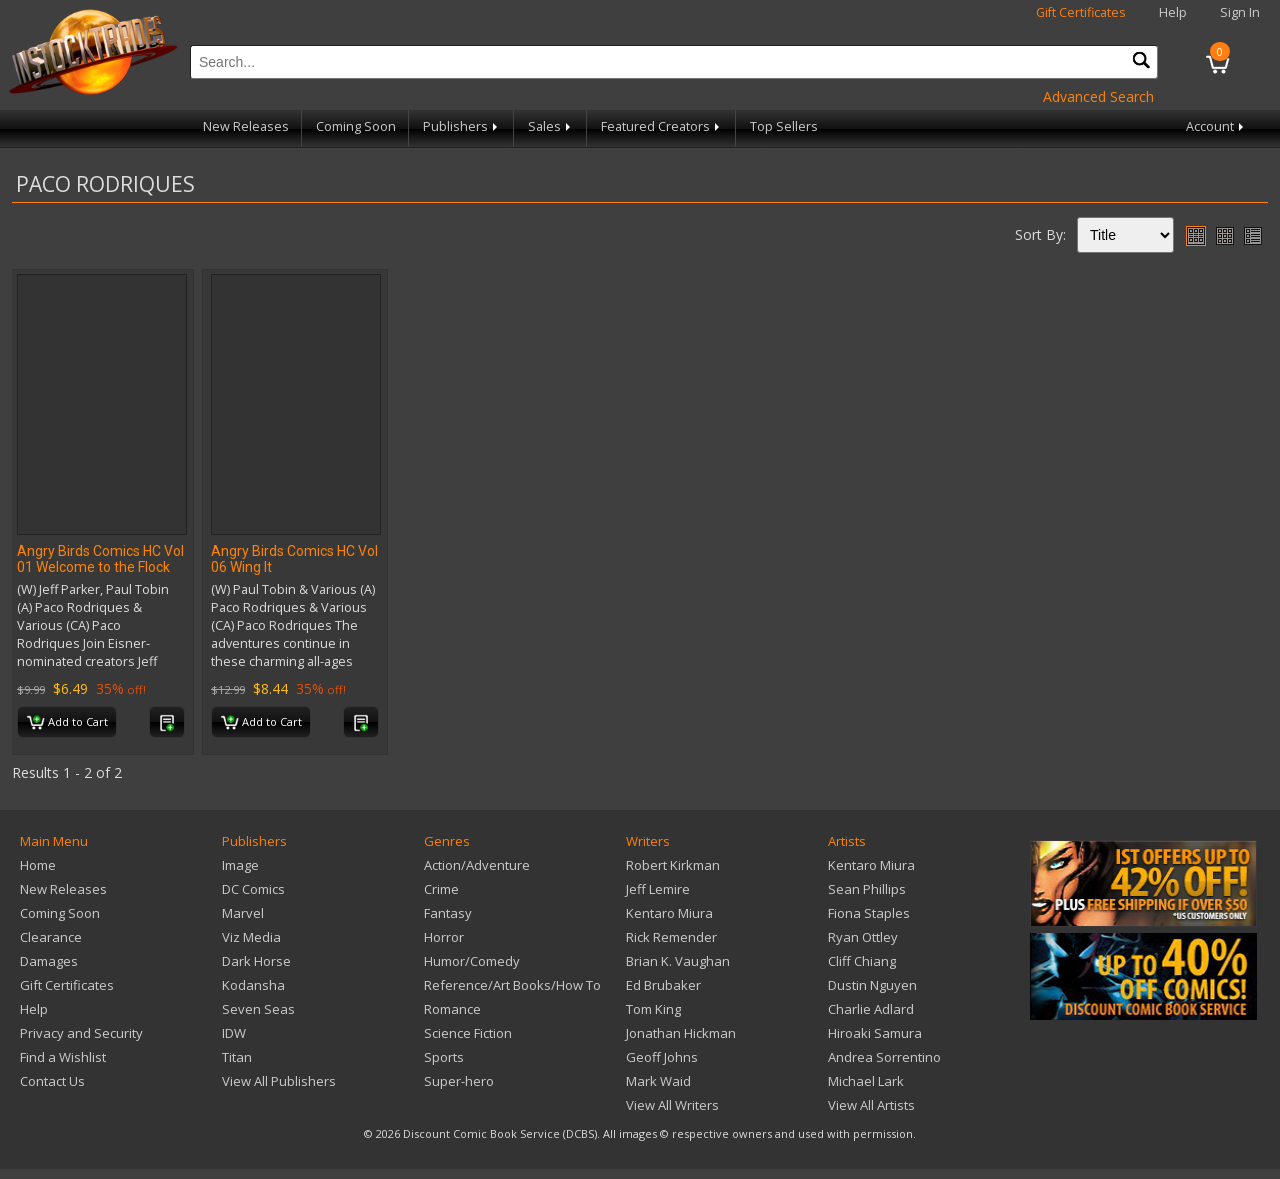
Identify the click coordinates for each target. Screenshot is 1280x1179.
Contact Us (52, 1081)
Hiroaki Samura (875, 1033)
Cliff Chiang (862, 961)
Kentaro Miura (669, 913)
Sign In (1240, 12)
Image (240, 865)
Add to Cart (67, 723)
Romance (452, 1009)
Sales (551, 126)
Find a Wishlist (63, 1057)
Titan (237, 1057)
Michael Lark (866, 1081)
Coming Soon (356, 126)
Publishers (462, 126)
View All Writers (672, 1105)
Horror (444, 937)
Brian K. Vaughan (678, 961)
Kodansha (253, 985)
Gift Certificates (1081, 12)
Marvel (243, 913)
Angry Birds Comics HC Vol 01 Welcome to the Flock (100, 559)
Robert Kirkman (673, 865)
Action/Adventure (477, 865)
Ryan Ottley (863, 937)
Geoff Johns (662, 1057)
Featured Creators (662, 126)
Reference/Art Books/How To (512, 985)
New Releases (246, 126)
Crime (441, 889)
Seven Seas (258, 1009)
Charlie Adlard (871, 1009)
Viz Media (251, 937)
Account (1216, 126)
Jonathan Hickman (681, 1033)
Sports (444, 1057)
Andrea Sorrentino (884, 1057)
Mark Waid (658, 1081)
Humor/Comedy (472, 961)
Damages (49, 961)
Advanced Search (1098, 96)
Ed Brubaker (663, 985)
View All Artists (871, 1105)
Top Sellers (784, 126)
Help (1173, 12)
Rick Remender (671, 937)
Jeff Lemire (658, 889)
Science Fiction (468, 1033)
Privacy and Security (81, 1033)
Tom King (653, 1009)
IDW (234, 1033)
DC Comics (253, 889)
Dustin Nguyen (872, 985)
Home (38, 865)
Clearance (51, 937)
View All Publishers (279, 1081)
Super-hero (459, 1081)
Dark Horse (256, 961)
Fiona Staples (869, 913)
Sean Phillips (867, 889)
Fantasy (448, 913)
